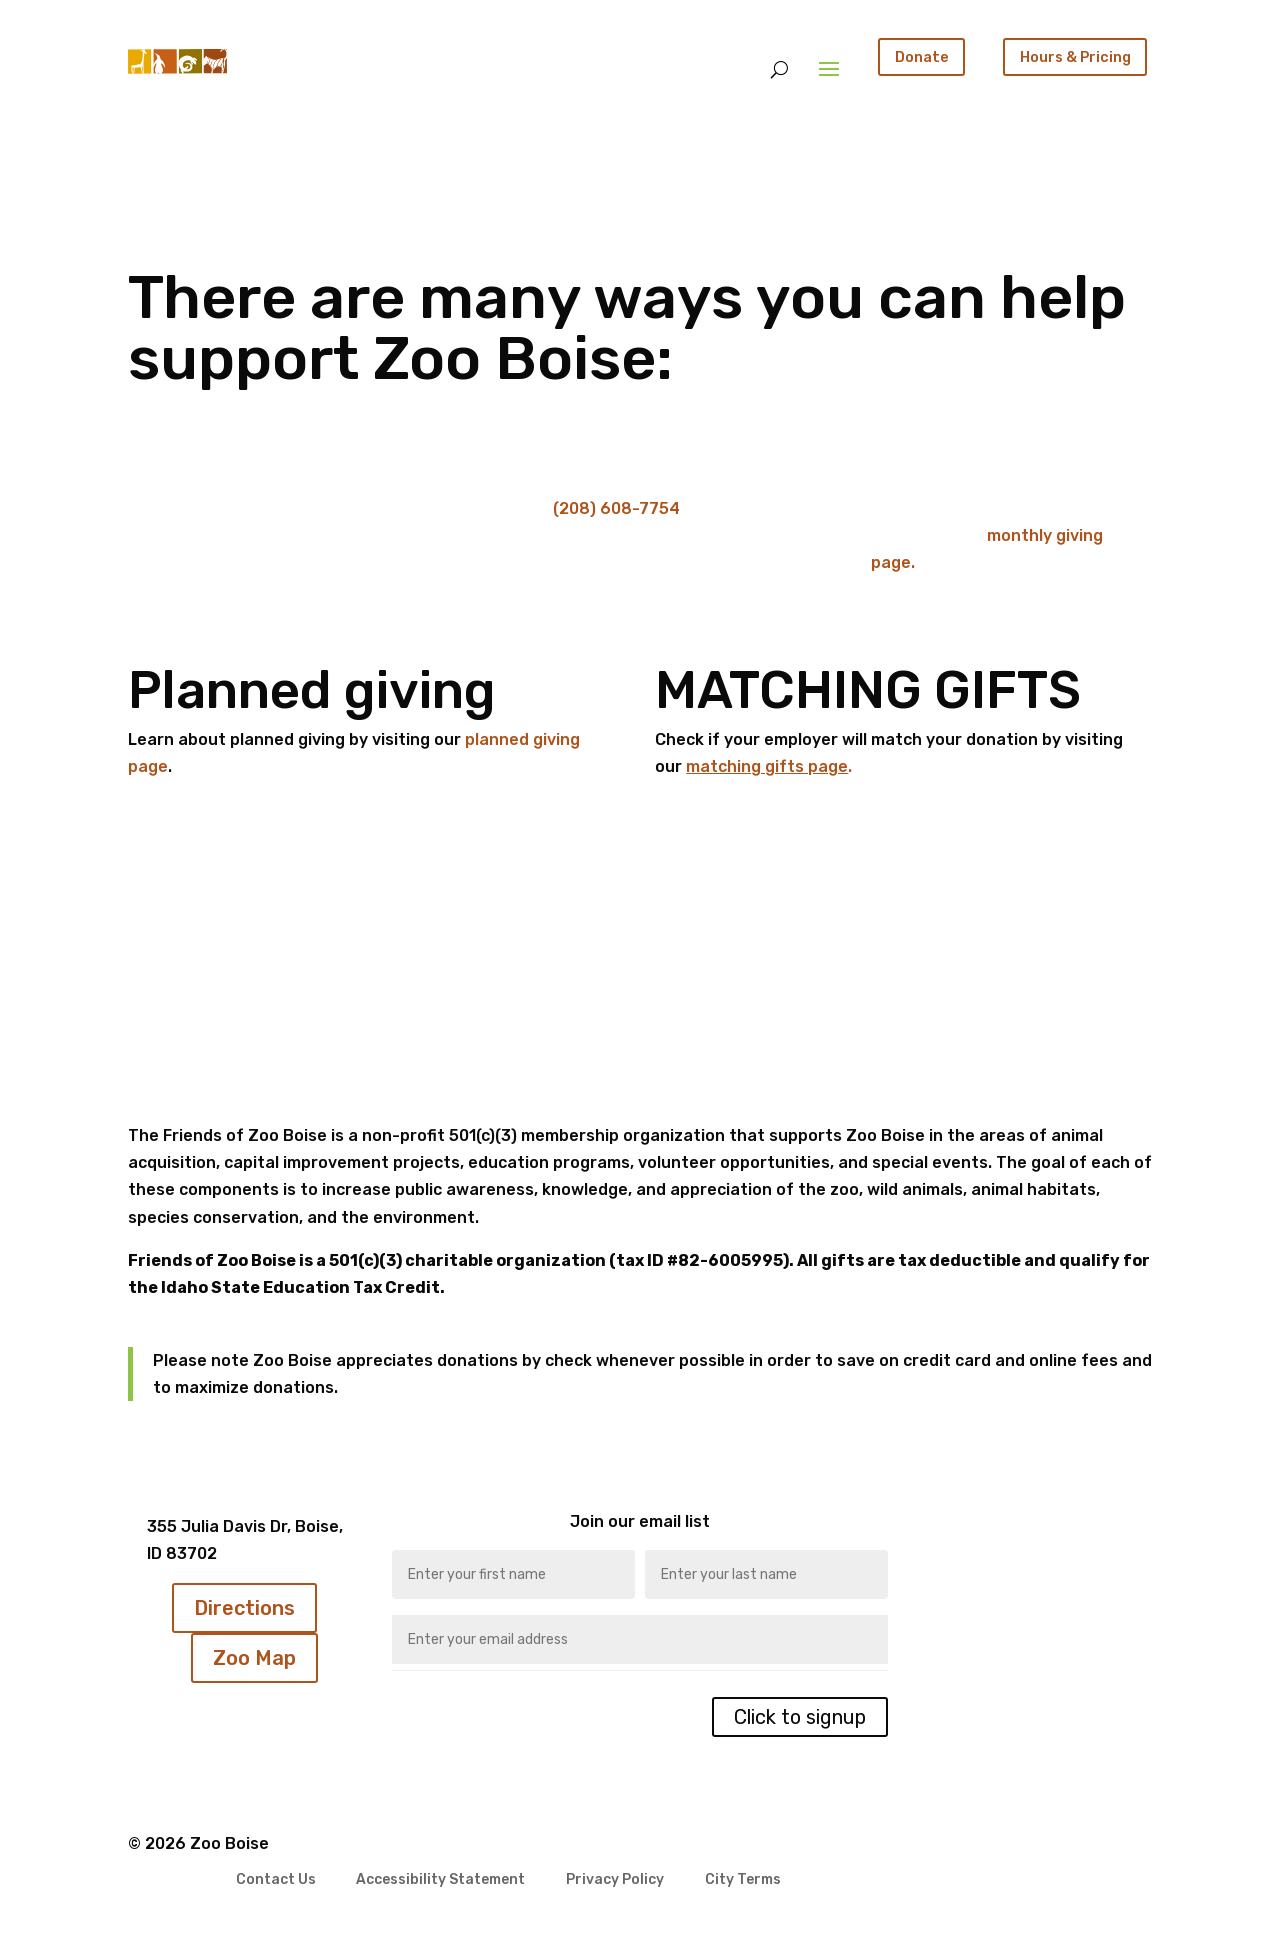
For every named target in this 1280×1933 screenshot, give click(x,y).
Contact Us (276, 1880)
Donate (922, 57)
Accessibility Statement (440, 1880)
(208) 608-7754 (616, 508)
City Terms (743, 1880)
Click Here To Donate (253, 557)
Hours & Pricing (1075, 57)
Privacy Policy (615, 1880)
